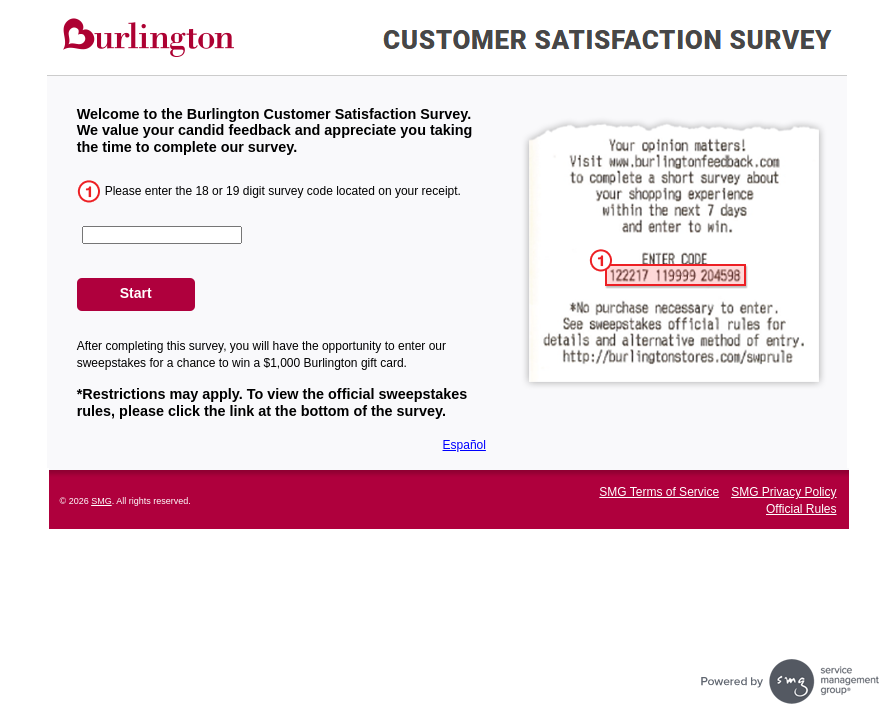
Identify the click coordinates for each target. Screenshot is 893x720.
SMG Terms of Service (659, 492)
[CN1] (162, 235)
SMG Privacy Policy (783, 492)
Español (464, 445)
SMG (101, 501)
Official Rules (801, 509)
